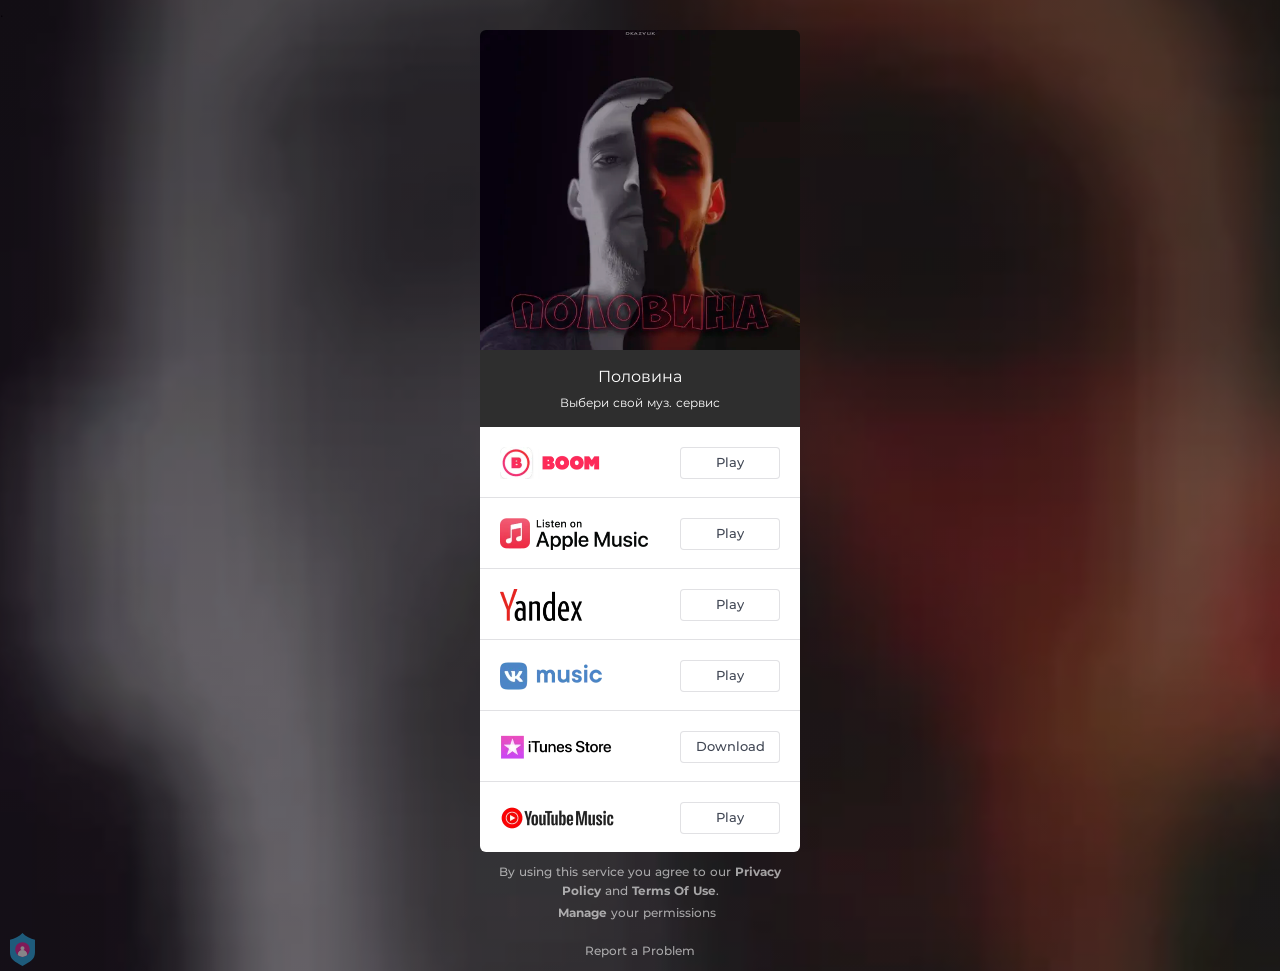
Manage (582, 912)
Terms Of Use (674, 890)
